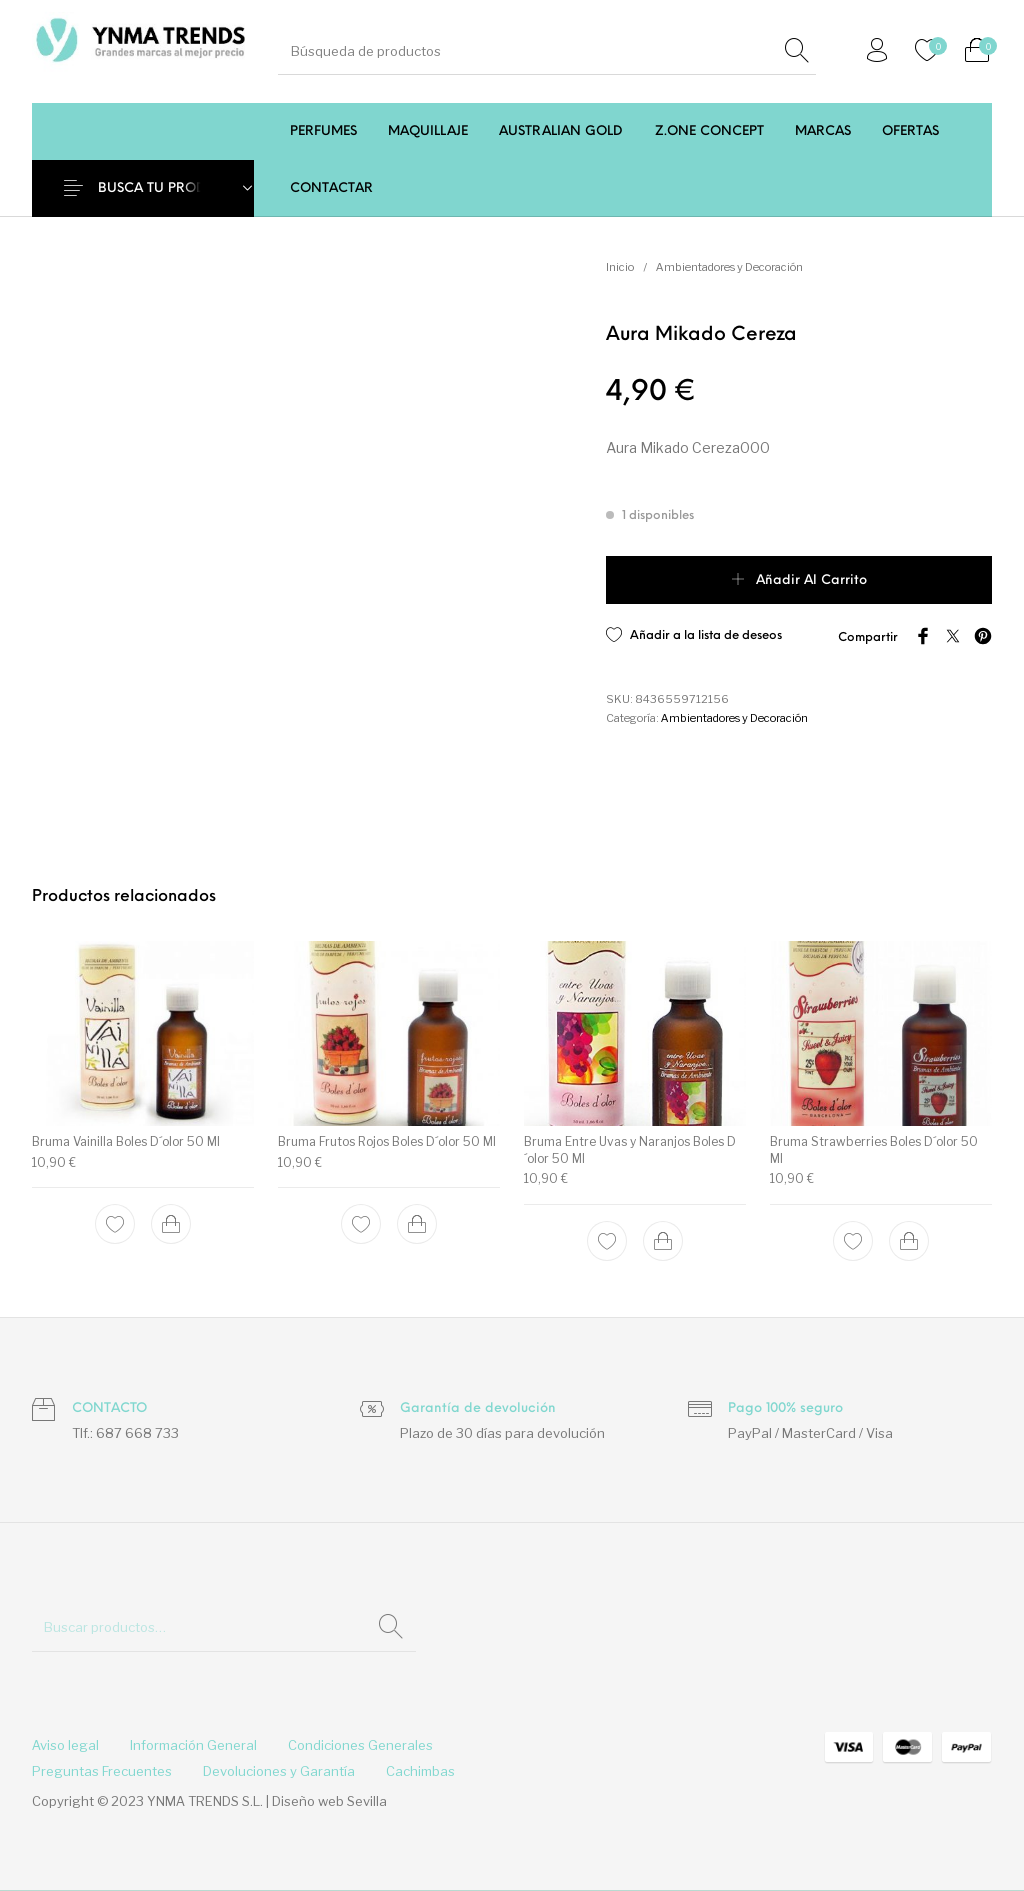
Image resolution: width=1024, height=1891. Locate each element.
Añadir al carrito (811, 580)
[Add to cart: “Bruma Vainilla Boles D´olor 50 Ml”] (171, 1224)
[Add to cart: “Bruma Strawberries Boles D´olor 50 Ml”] (909, 1241)
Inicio (620, 267)
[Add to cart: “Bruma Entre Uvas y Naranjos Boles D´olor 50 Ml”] (663, 1241)
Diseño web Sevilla (329, 1801)
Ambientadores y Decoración (729, 267)
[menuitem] (323, 131)
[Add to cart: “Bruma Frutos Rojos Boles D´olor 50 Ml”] (417, 1224)
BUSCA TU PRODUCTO (170, 188)
